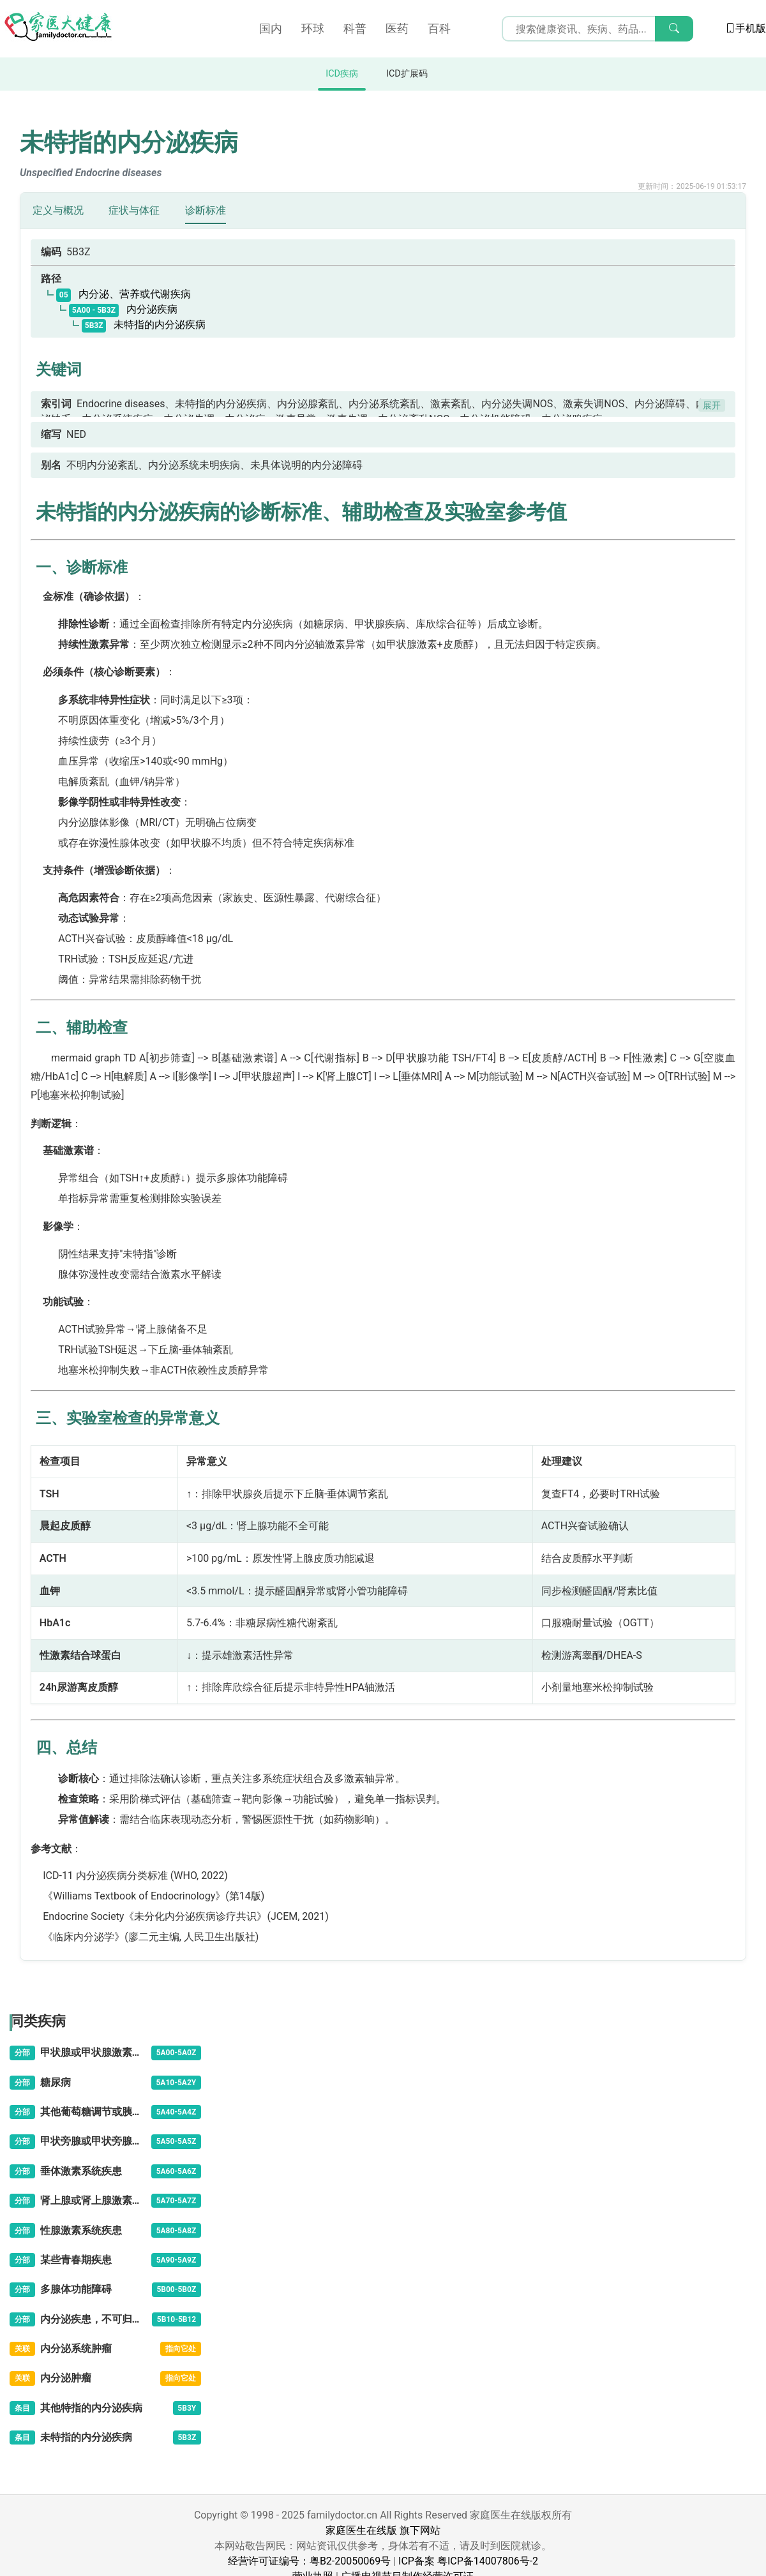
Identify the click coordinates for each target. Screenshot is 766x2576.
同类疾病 (38, 2020)
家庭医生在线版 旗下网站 (383, 2530)
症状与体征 (134, 210)
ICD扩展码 (407, 73)
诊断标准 (205, 210)
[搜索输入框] (597, 28)
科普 (354, 28)
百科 (439, 28)
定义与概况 (58, 210)
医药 (397, 28)
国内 (270, 28)
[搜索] (674, 28)
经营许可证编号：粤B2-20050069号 (309, 2561)
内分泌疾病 (123, 309)
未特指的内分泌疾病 (144, 324)
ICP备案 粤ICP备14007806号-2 (468, 2561)
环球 (312, 28)
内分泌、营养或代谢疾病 (123, 294)
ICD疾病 (342, 73)
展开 (712, 405)
